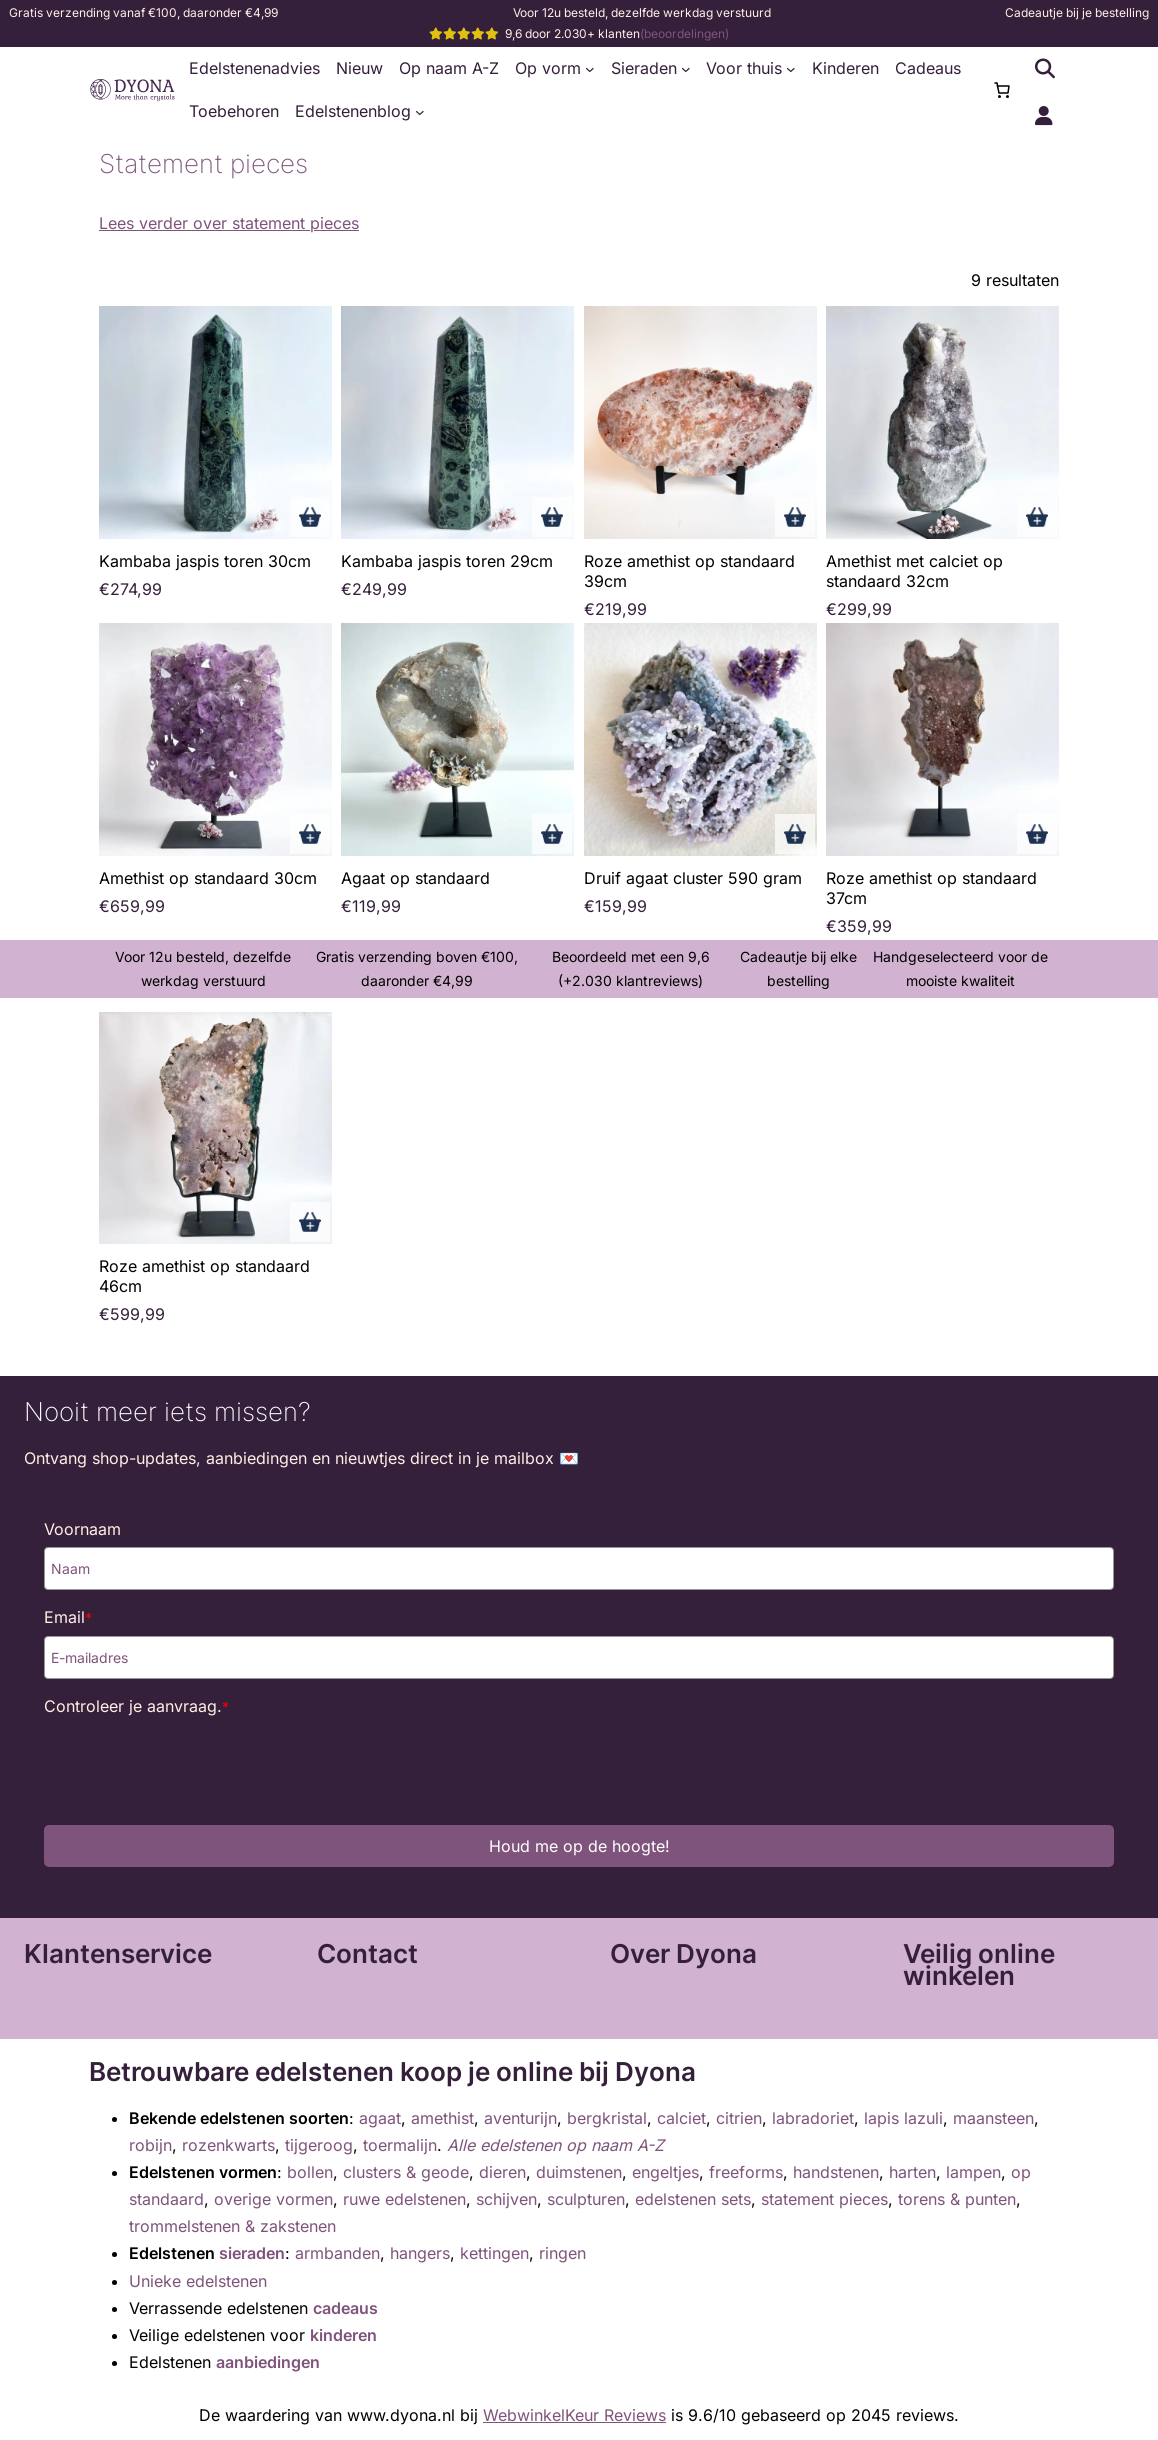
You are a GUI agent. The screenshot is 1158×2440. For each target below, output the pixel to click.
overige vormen (273, 2199)
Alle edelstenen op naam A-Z (555, 2145)
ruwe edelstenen (404, 2199)
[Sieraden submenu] (686, 69)
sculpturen (586, 2199)
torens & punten (957, 2199)
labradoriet (813, 2118)
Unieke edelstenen (198, 2281)
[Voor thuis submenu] (791, 69)
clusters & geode (406, 2172)
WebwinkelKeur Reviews (574, 2415)
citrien (739, 2118)
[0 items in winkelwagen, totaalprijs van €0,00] (1002, 90)
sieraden (252, 2253)
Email (68, 1617)
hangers (420, 2253)
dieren (502, 2172)
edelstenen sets (693, 2199)
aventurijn (520, 2118)
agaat (380, 2118)
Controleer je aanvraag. (136, 1706)
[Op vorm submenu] (590, 69)
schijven (506, 2199)
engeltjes (665, 2172)
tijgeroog (319, 2145)
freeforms (746, 2172)
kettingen (494, 2253)
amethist (442, 2118)
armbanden (337, 2253)
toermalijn (400, 2145)
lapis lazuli (903, 2118)
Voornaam (82, 1529)
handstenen (836, 2172)
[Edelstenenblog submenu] (420, 112)
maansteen (993, 2118)
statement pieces (824, 2199)
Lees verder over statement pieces (229, 223)
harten (912, 2172)
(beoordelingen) (684, 33)
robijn (150, 2145)
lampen (973, 2172)
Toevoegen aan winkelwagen (310, 517)
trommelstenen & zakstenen (232, 2226)
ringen (562, 2253)
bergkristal (607, 2118)
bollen (310, 2172)
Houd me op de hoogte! (579, 1846)
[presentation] (196, 1764)
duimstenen (579, 2172)
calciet (681, 2118)
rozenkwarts (228, 2145)
